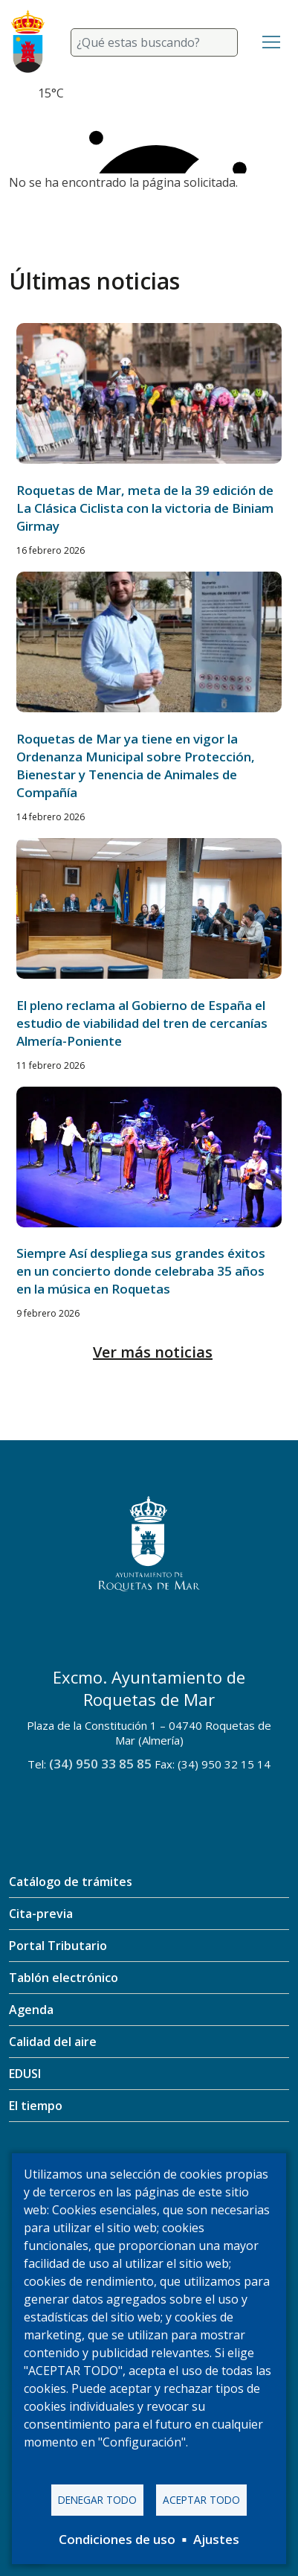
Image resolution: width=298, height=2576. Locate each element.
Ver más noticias (153, 1352)
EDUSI (25, 2073)
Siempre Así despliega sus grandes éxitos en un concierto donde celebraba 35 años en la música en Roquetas (140, 1270)
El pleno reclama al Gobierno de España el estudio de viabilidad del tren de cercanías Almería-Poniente (142, 1023)
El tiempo (35, 2105)
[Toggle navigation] (271, 42)
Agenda (31, 2009)
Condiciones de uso (117, 2539)
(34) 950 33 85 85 (100, 1763)
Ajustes (216, 2539)
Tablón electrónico (63, 1977)
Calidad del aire (53, 2041)
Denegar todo (97, 2500)
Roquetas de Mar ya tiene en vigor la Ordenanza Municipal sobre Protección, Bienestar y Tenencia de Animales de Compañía (135, 765)
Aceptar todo (201, 2500)
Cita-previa (41, 1913)
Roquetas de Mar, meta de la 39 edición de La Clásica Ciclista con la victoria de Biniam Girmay (144, 508)
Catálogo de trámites (70, 1881)
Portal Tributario (58, 1945)
